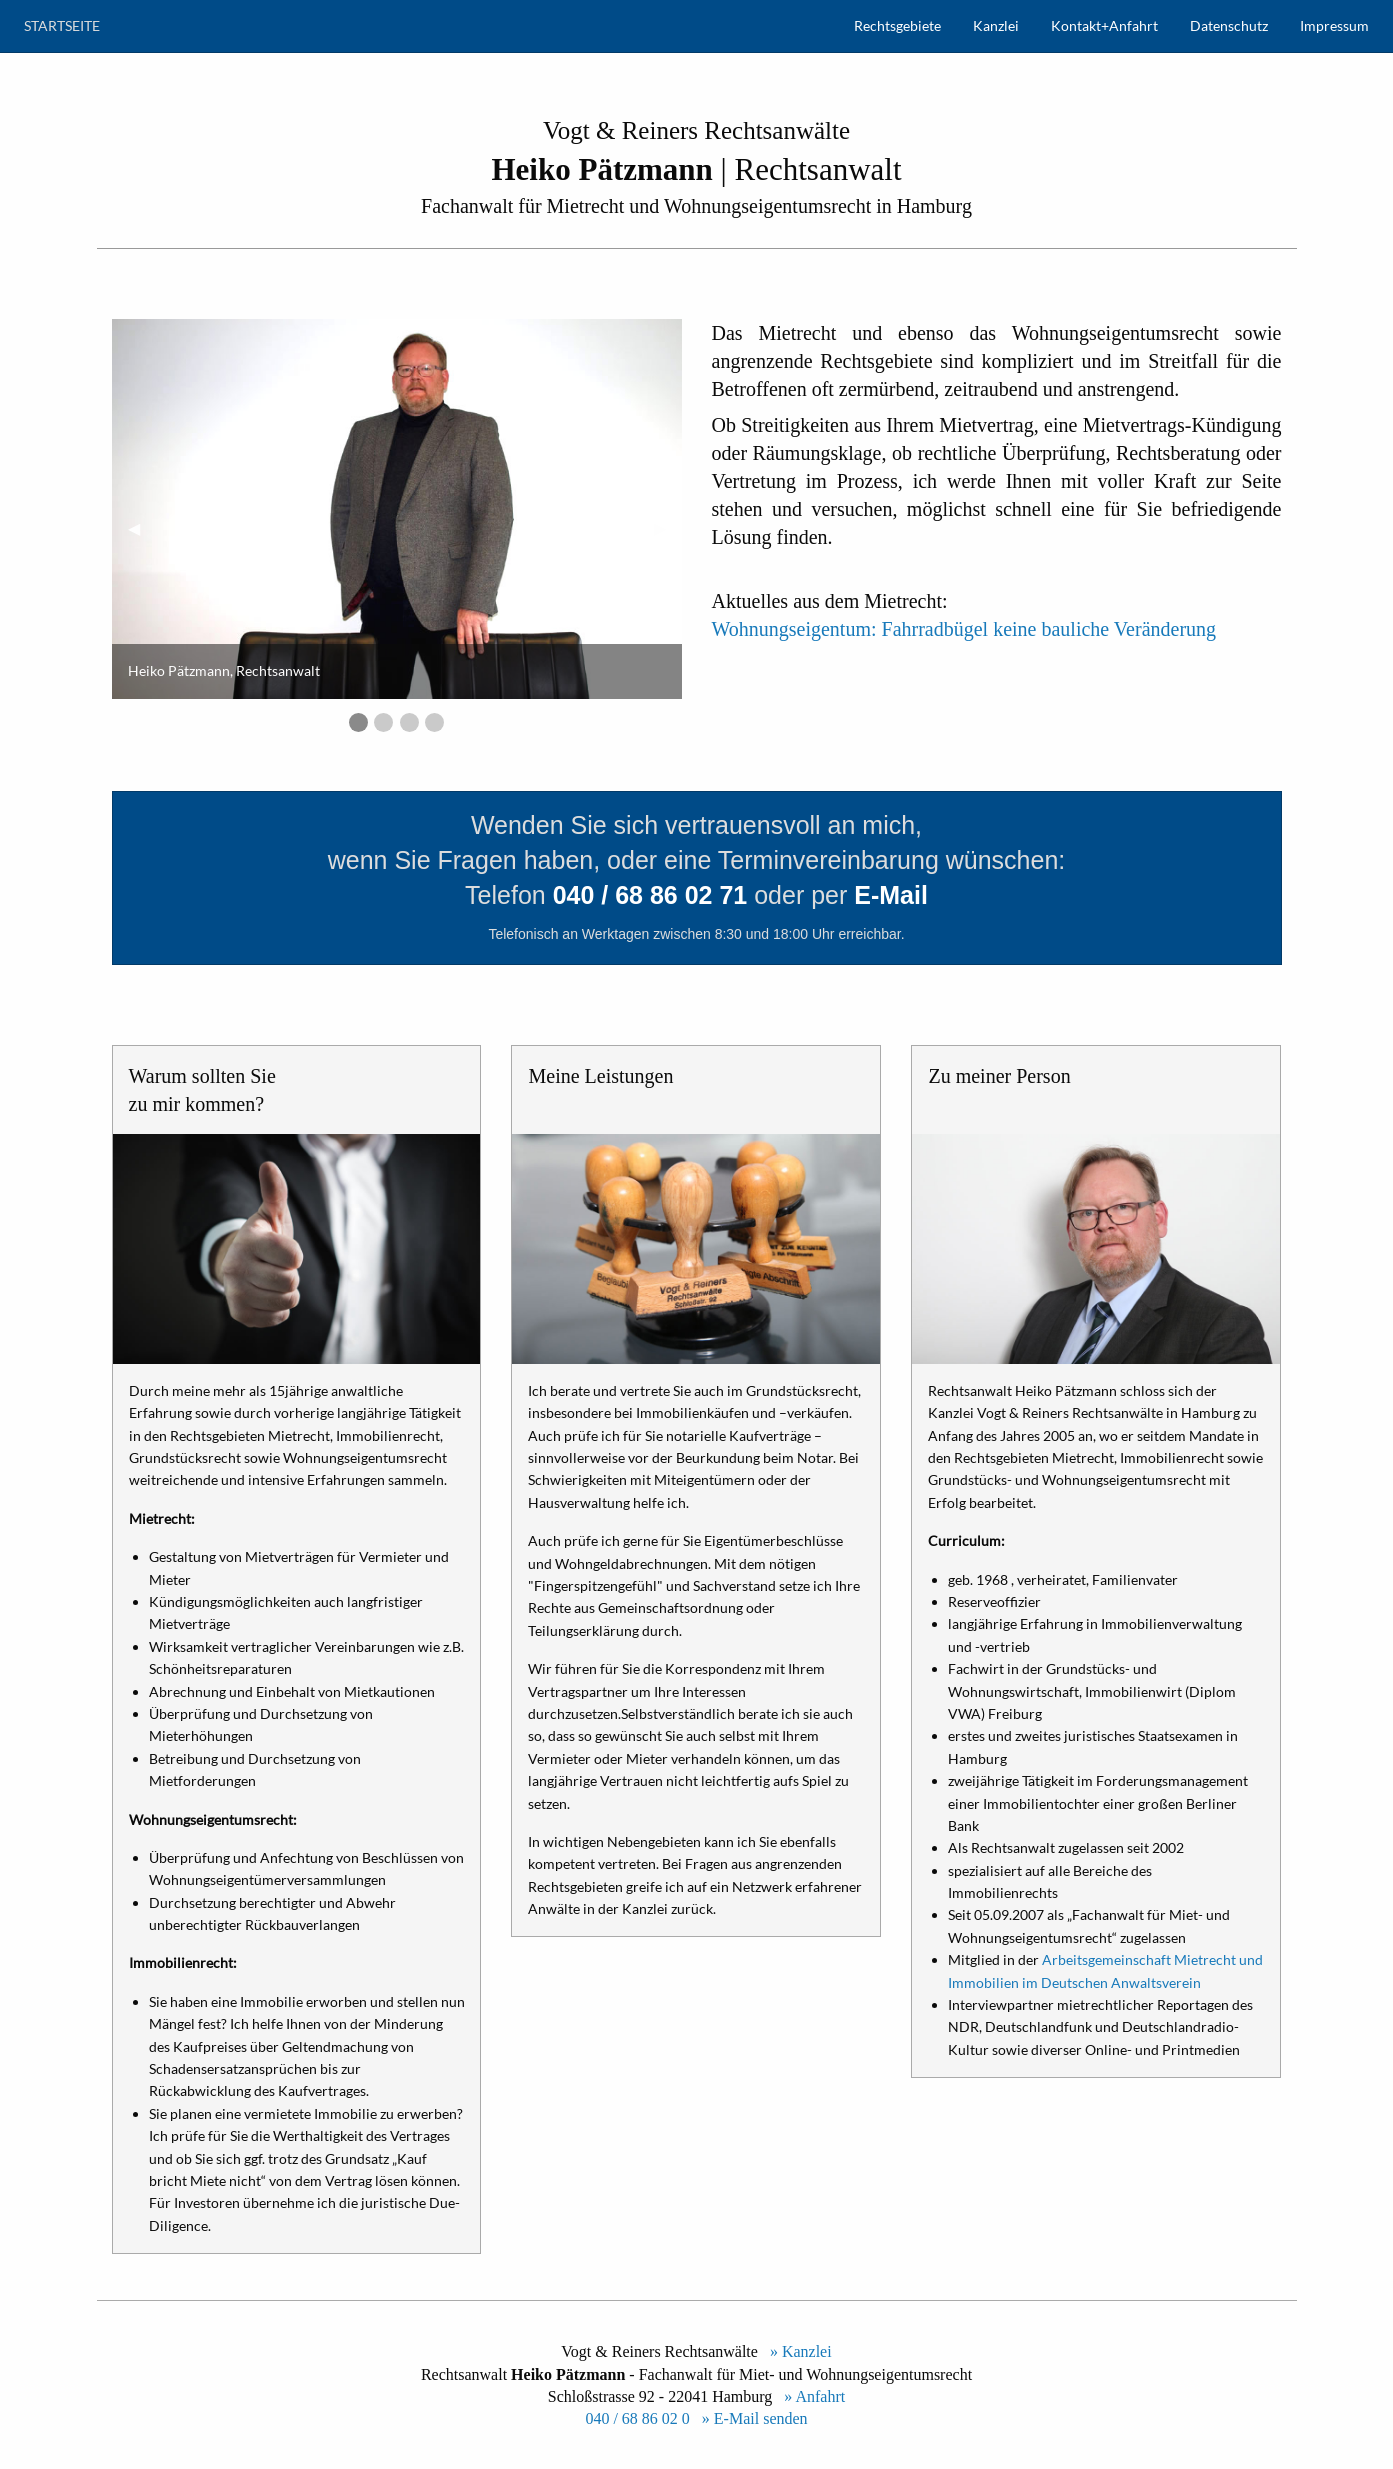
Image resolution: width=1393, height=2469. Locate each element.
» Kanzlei (797, 2351)
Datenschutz (1229, 25)
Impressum (1334, 25)
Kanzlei (996, 25)
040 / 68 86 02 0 (637, 2418)
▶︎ (668, 527)
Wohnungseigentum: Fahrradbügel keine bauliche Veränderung (964, 629)
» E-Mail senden (751, 2418)
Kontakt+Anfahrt (1104, 25)
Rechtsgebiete (897, 25)
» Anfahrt (810, 2396)
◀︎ (142, 527)
